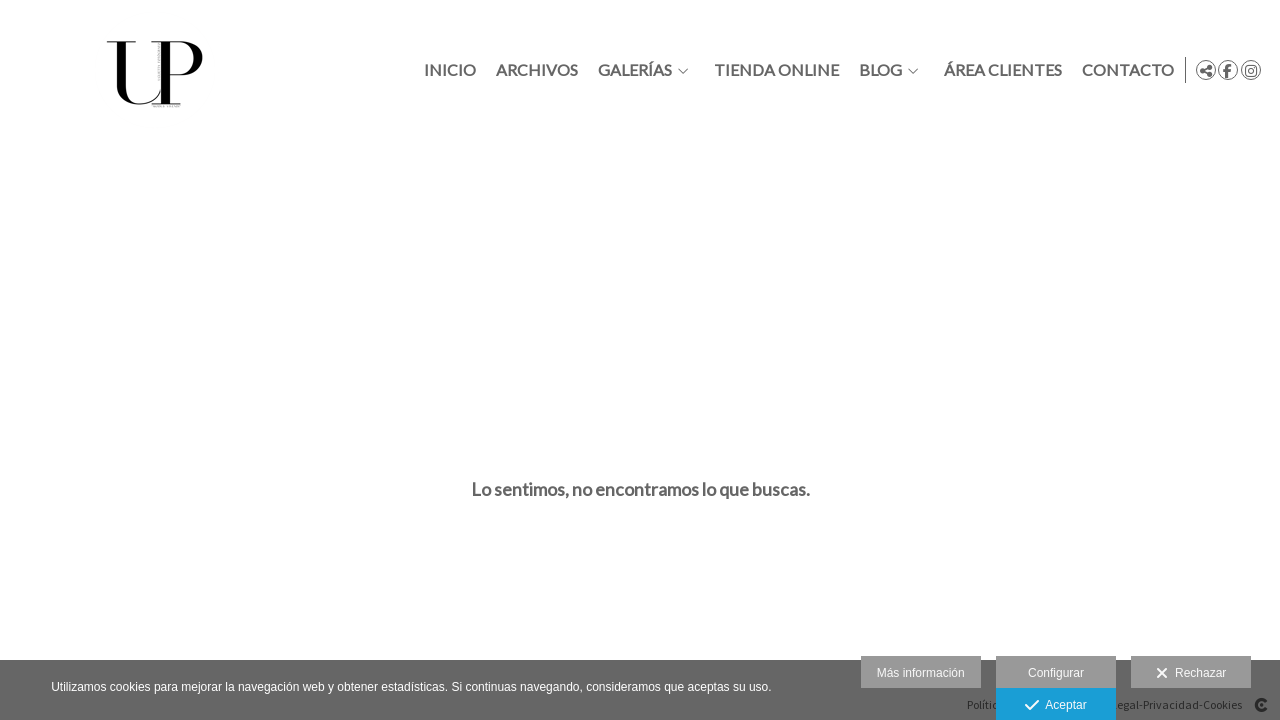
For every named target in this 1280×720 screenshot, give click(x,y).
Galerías (631, 70)
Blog (876, 70)
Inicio (446, 70)
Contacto (1124, 70)
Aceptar (1055, 706)
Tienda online (772, 70)
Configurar (1056, 673)
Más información (921, 673)
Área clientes (999, 70)
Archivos (533, 70)
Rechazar (1191, 674)
